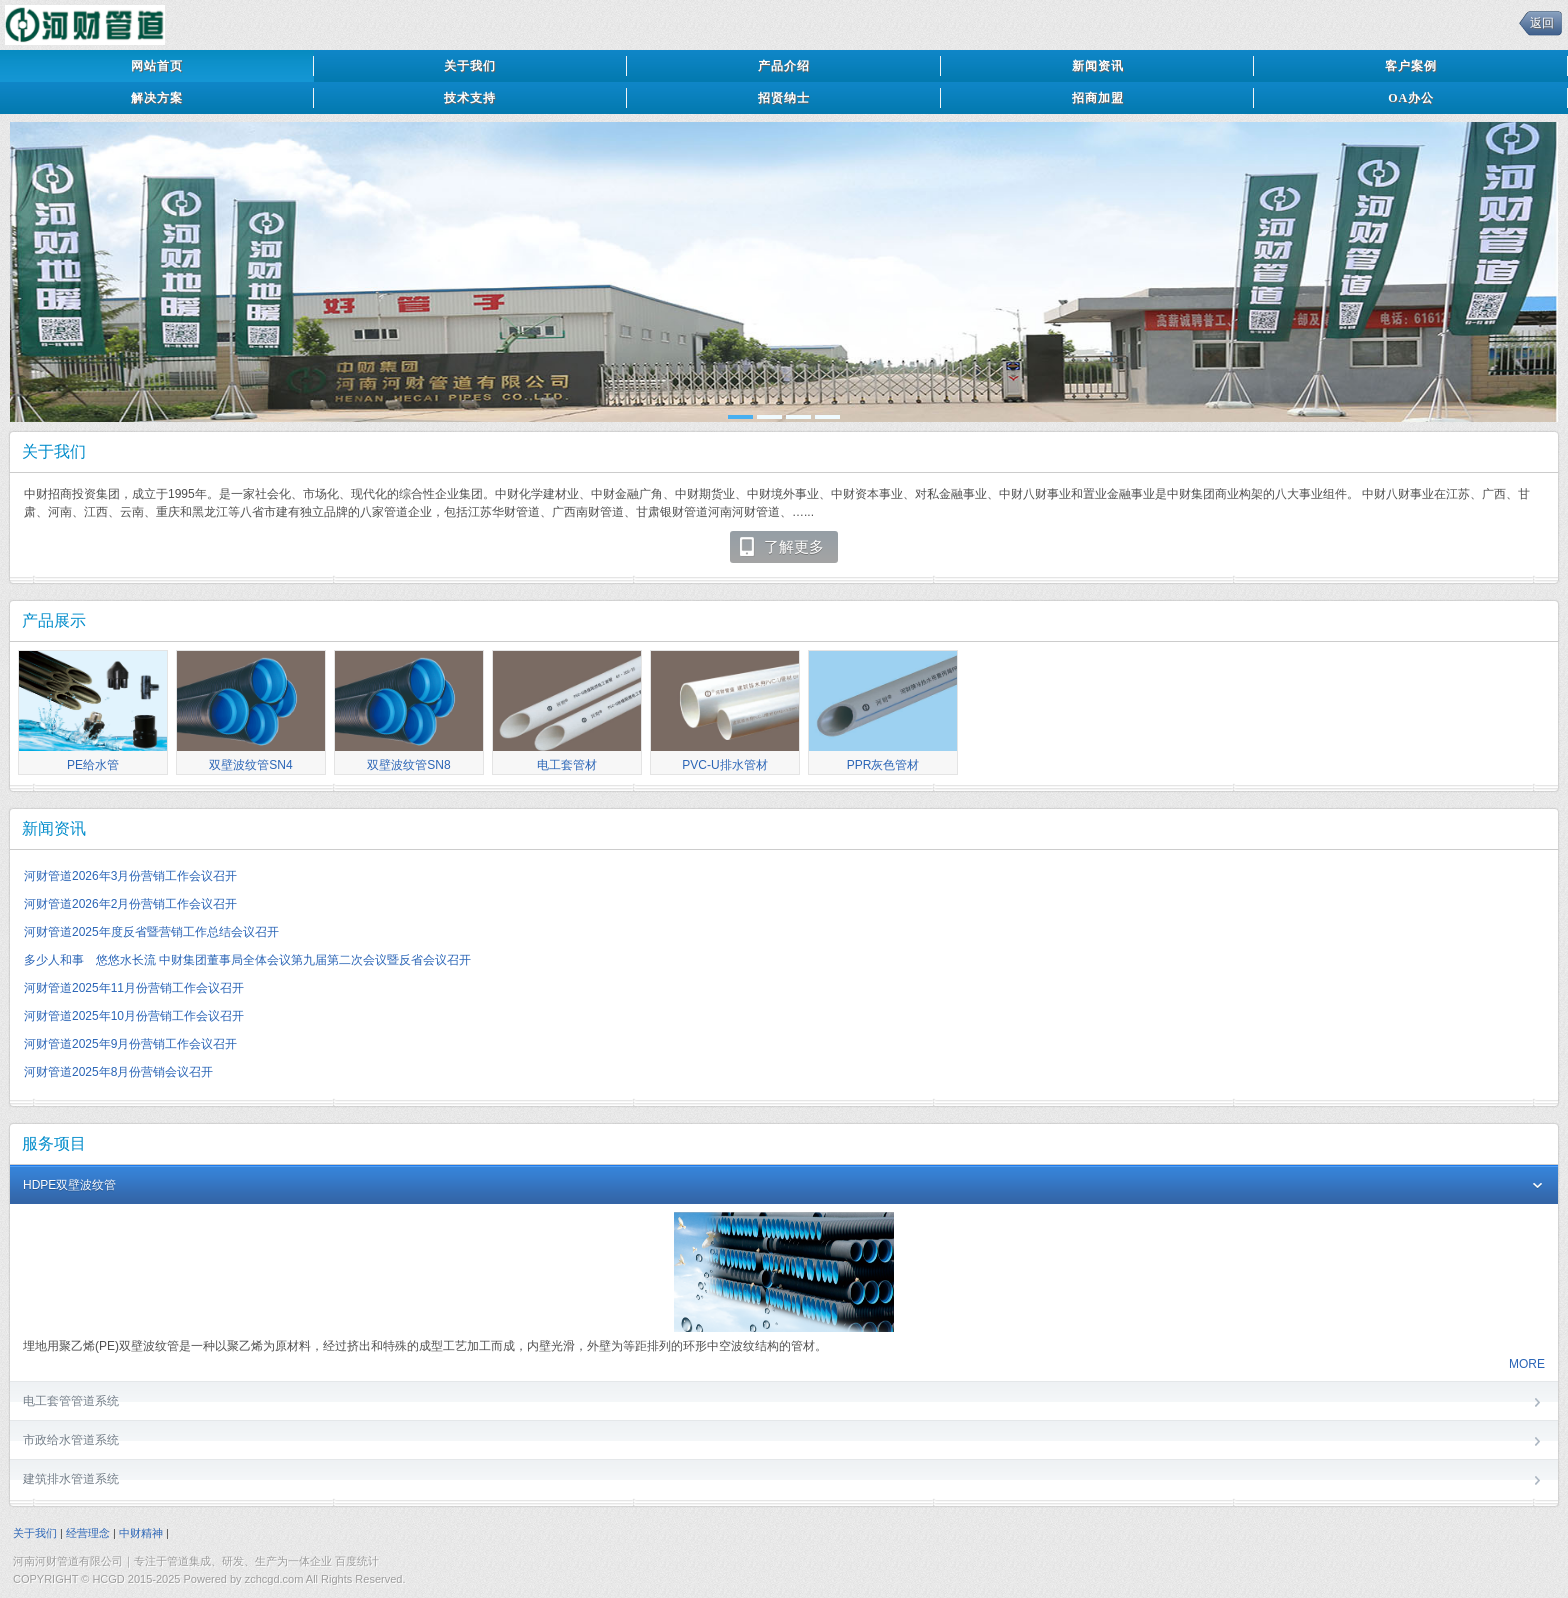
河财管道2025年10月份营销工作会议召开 (134, 1016)
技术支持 (470, 98)
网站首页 (157, 66)
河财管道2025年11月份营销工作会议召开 (134, 988)
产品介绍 (784, 66)
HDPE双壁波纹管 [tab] (784, 1186)
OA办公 (1411, 98)
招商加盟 (1098, 98)
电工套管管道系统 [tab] (784, 1402)
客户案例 (1411, 66)
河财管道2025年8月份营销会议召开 (118, 1072)
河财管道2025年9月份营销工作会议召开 (130, 1044)
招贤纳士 (784, 98)
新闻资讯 (1098, 66)
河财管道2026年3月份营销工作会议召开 (130, 876)
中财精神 (141, 1533)
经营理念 (88, 1533)
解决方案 (157, 98)
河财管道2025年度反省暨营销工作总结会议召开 (151, 932)
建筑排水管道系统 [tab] (784, 1480)
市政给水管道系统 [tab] (784, 1441)
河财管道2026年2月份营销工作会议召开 (130, 904)
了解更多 (780, 547)
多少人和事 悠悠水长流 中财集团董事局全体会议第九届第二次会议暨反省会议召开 (247, 960)
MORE (1527, 1364)
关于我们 (470, 66)
